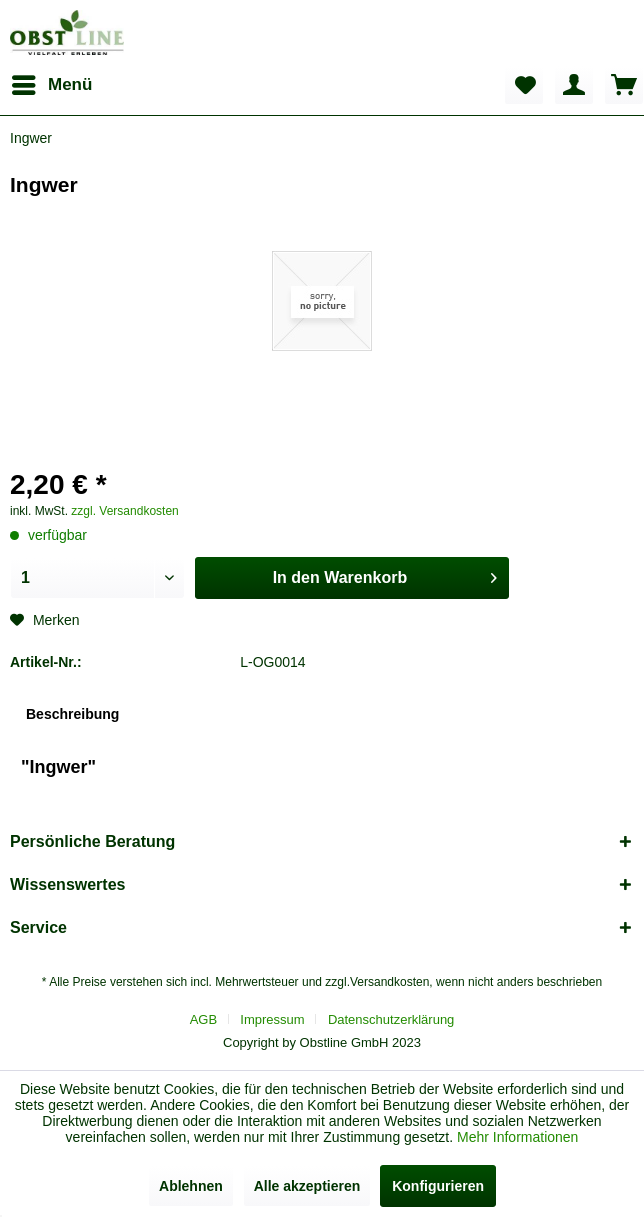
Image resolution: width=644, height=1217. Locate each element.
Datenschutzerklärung (391, 1019)
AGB (203, 1019)
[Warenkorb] (624, 85)
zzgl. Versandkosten (124, 511)
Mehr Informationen (517, 1137)
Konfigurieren (438, 1186)
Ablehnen (191, 1186)
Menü (52, 81)
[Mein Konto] (574, 85)
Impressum (272, 1019)
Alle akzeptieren (307, 1186)
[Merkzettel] (524, 85)
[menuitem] (51, 85)
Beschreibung (72, 714)
